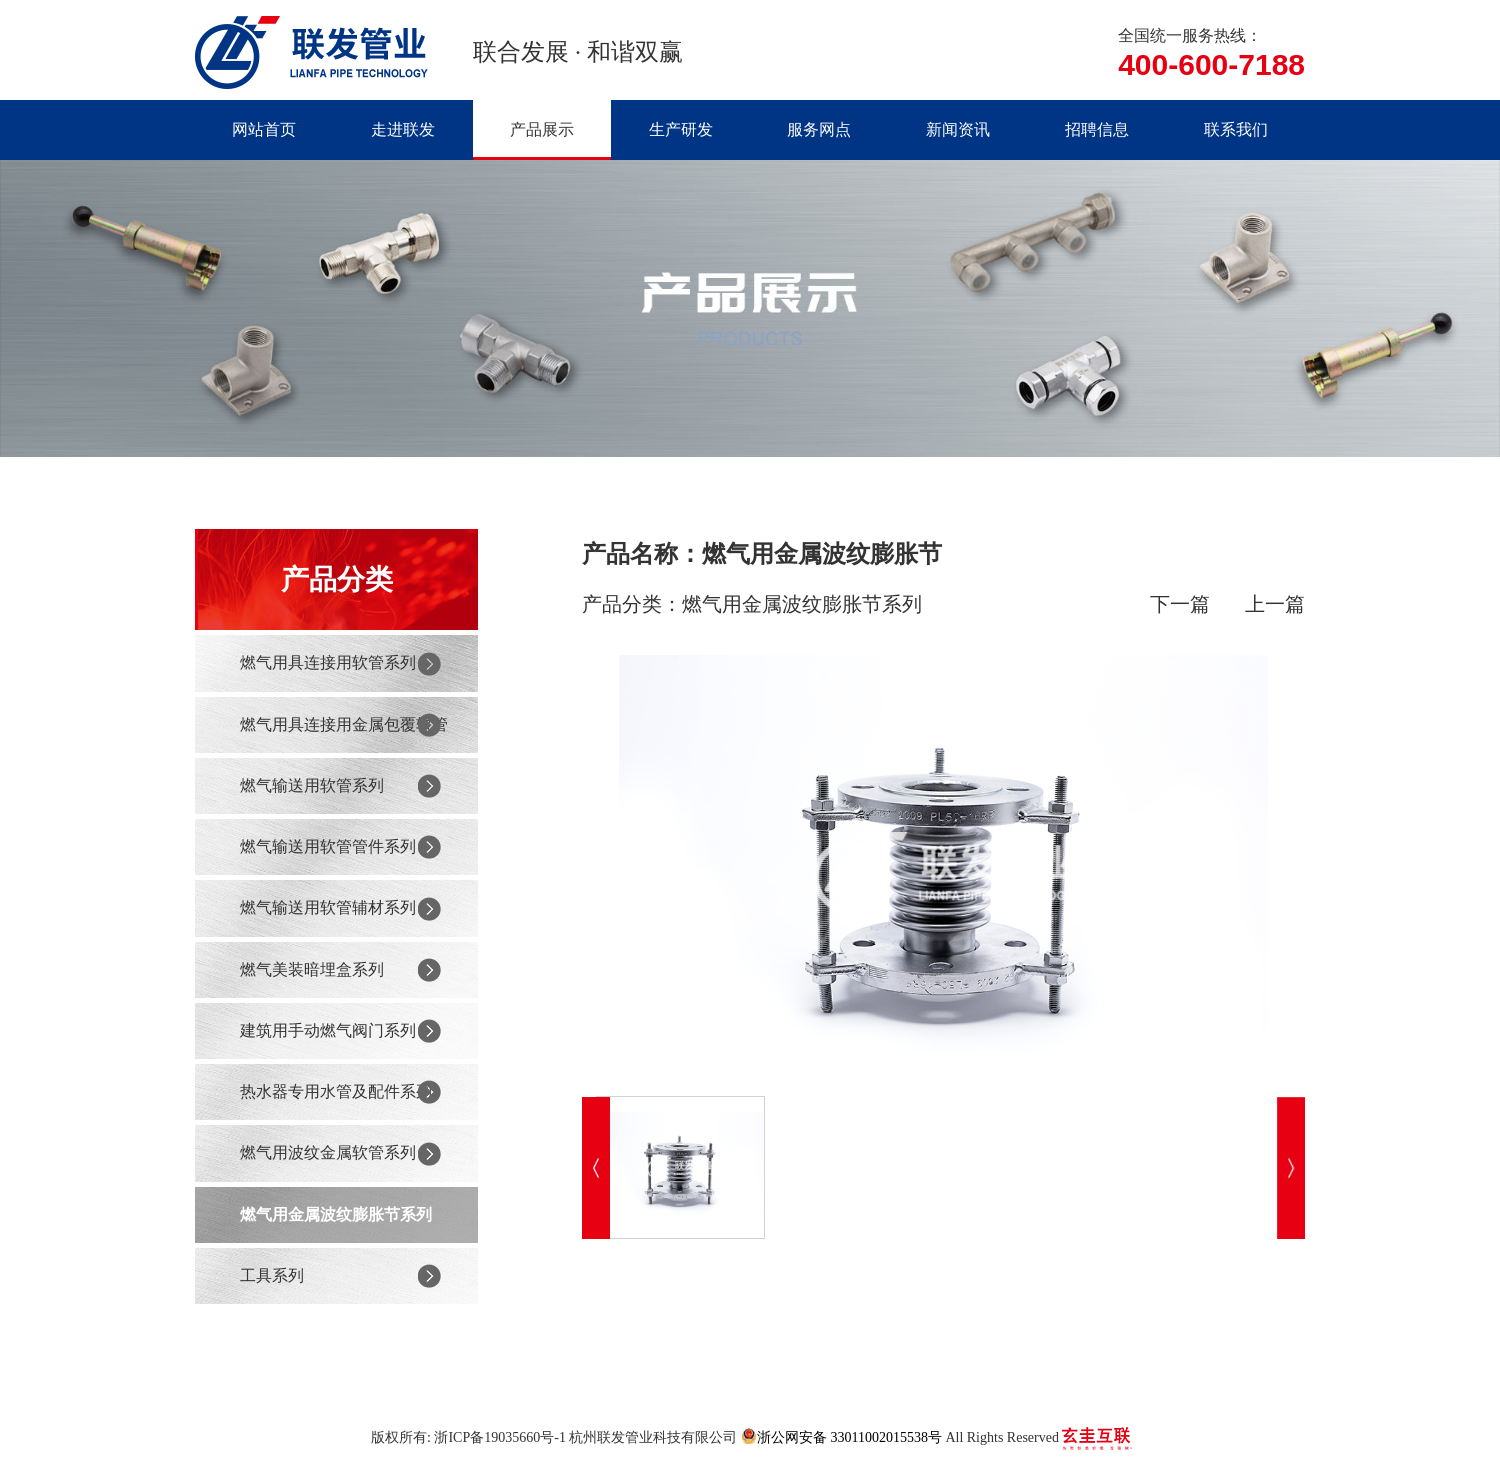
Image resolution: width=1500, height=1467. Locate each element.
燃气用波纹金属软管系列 (328, 1152)
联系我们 (1236, 129)
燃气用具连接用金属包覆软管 (344, 724)
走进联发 (403, 129)
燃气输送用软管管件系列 (328, 846)
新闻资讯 (958, 129)
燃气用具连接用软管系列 (328, 662)
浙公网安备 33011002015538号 (841, 1436)
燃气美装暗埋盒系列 (312, 969)
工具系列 (272, 1275)
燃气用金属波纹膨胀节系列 (336, 1214)
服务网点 (819, 129)
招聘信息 (1097, 129)
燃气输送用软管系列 (312, 785)
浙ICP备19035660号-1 (499, 1437)
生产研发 (681, 129)
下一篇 (1180, 604)
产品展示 (542, 129)
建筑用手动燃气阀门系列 (328, 1030)
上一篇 (1275, 604)
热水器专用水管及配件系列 (336, 1091)
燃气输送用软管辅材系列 (328, 907)
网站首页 (264, 129)
